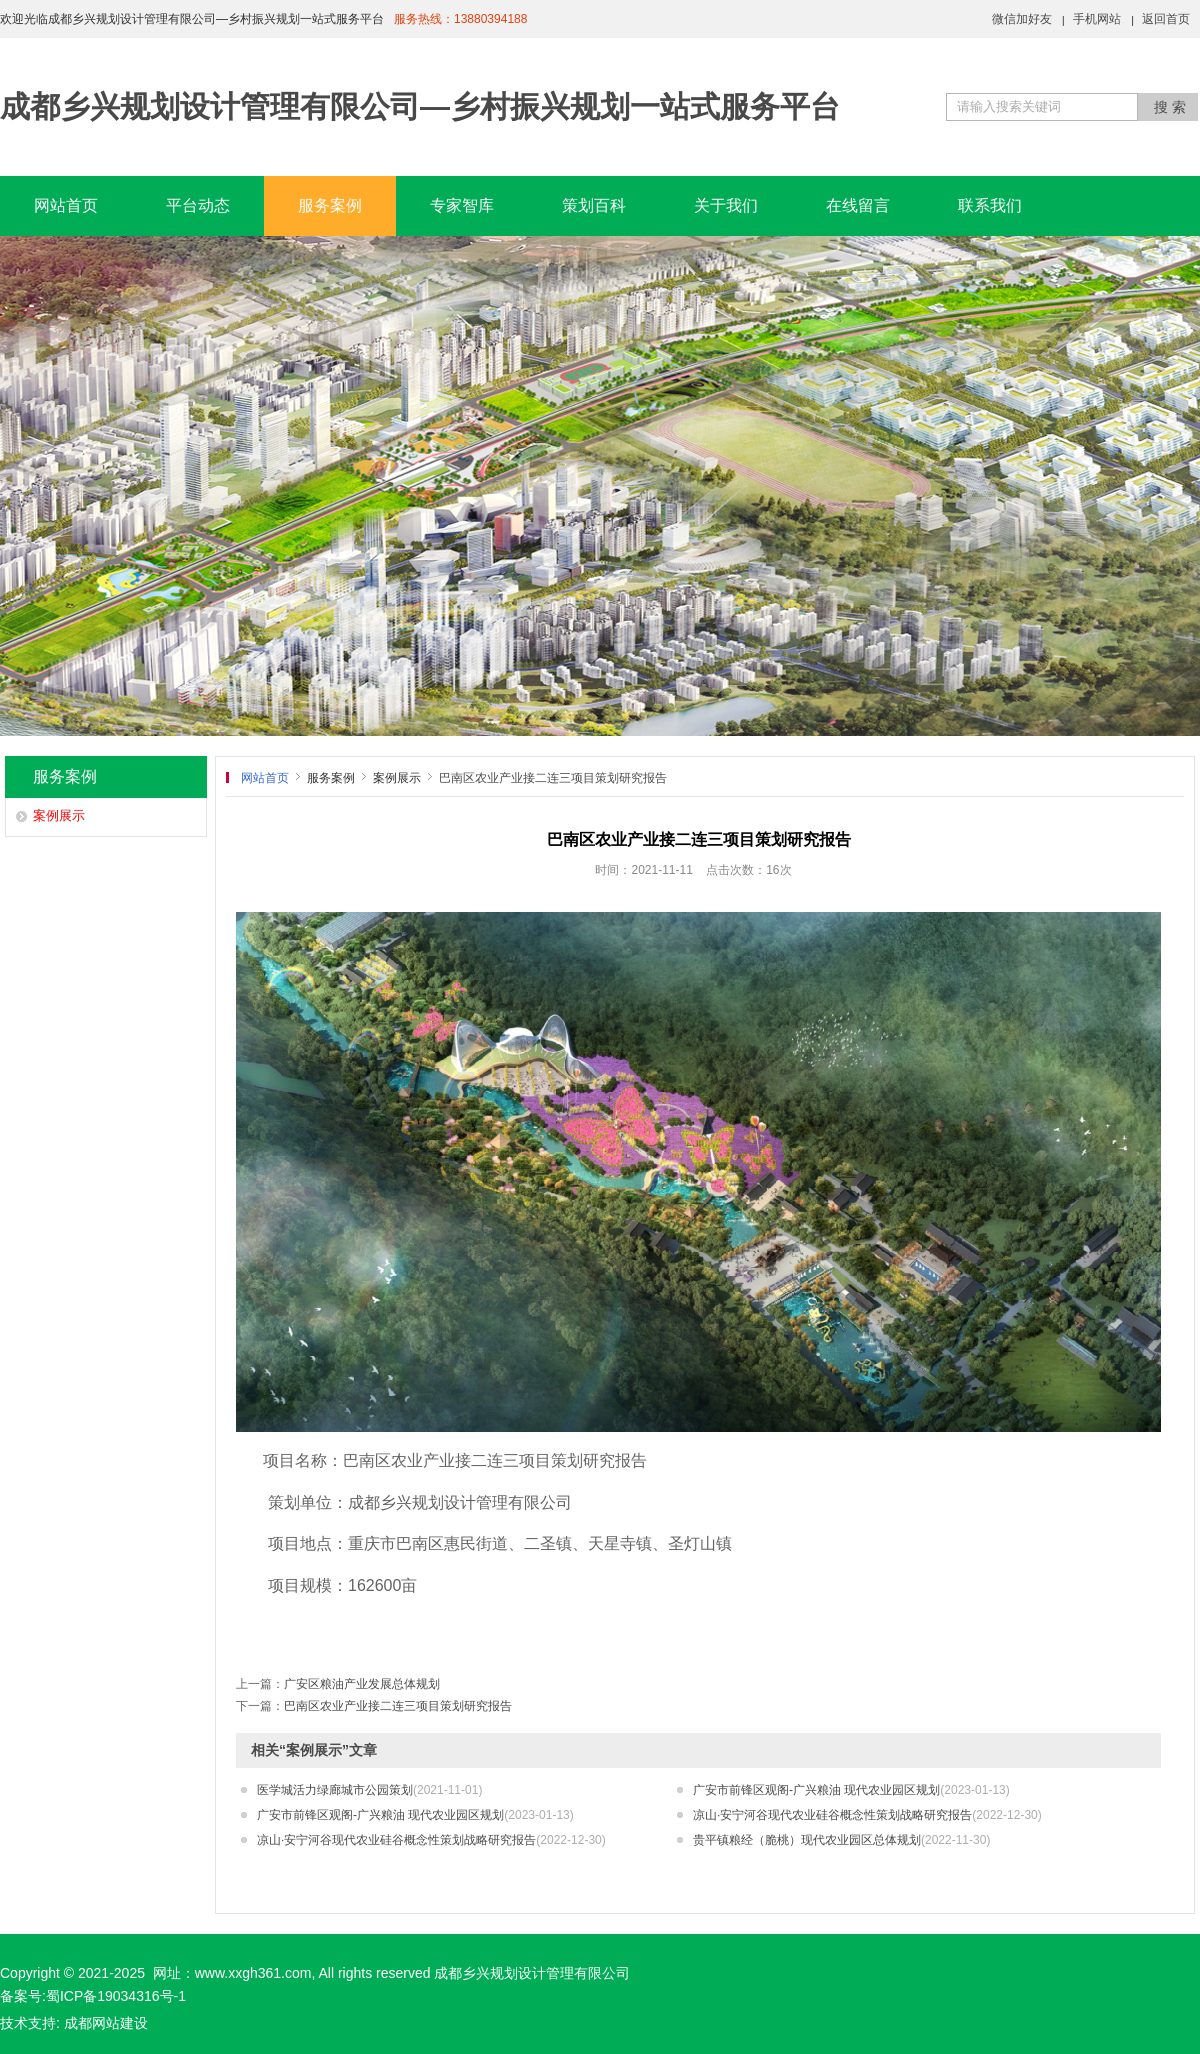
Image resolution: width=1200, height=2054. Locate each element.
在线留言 (858, 205)
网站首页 (66, 205)
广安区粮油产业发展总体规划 (362, 1684)
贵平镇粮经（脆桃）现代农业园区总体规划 (841, 1840)
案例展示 (59, 815)
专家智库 (462, 205)
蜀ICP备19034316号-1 (116, 1996)
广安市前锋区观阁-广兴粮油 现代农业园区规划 (851, 1790)
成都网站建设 (106, 2023)
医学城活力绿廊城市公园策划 (369, 1790)
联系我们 (990, 205)
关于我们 (726, 205)
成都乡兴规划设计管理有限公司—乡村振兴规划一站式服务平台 (420, 106)
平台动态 (198, 205)
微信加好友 (1022, 19)
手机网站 (1097, 19)
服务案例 (330, 205)
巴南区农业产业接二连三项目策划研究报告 (398, 1706)
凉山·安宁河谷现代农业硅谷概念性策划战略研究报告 (867, 1815)
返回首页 (1166, 19)
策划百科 (594, 205)
